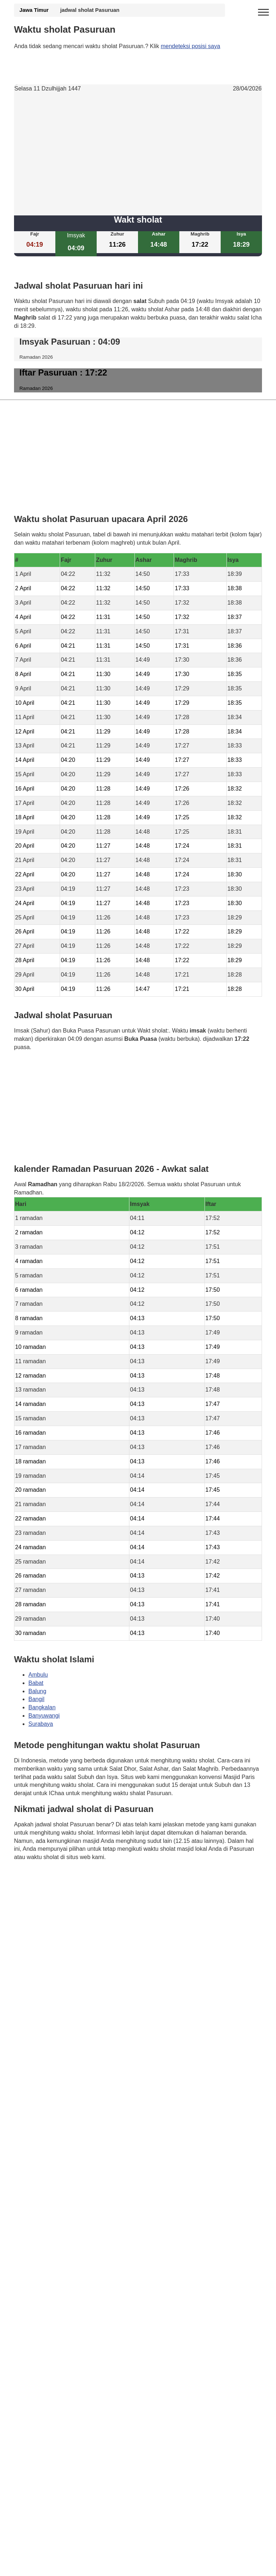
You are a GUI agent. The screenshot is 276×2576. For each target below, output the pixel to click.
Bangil (36, 1699)
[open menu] (263, 12)
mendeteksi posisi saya (190, 46)
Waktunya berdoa (67, 1878)
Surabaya (40, 1724)
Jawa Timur (34, 10)
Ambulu (38, 1674)
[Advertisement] (138, 154)
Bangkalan (42, 1707)
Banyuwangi (44, 1716)
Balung (37, 1691)
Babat (35, 1683)
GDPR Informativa (37, 1893)
